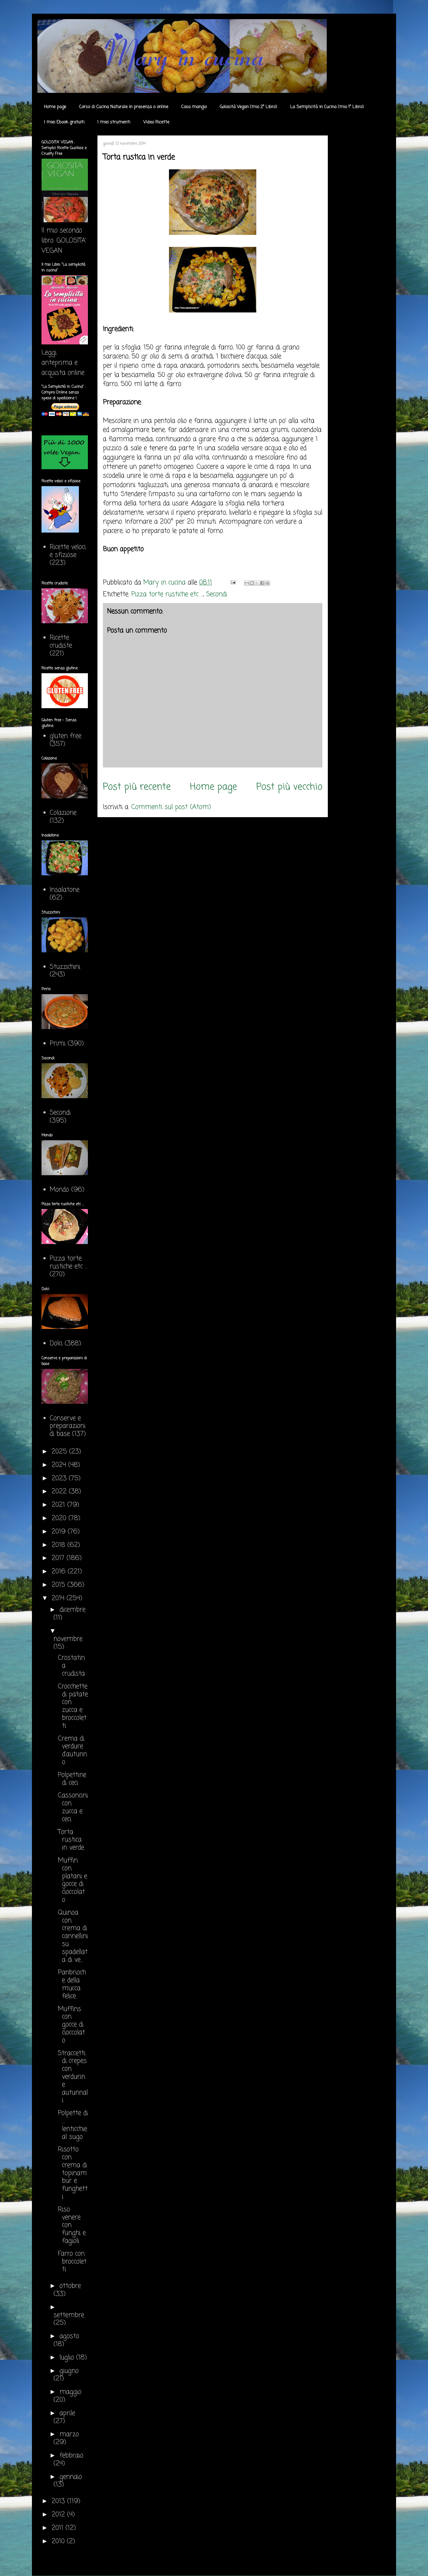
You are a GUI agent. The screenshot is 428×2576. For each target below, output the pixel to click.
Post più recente (137, 787)
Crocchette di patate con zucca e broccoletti (73, 1706)
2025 (60, 1452)
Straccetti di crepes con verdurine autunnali (73, 2077)
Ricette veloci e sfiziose (68, 551)
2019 (60, 1532)
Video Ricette (156, 122)
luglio (68, 2358)
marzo (69, 2434)
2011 (59, 2528)
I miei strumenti (113, 122)
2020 (60, 1518)
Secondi (216, 594)
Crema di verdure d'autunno (72, 1750)
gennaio (71, 2477)
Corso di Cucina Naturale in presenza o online (123, 107)
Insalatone (64, 890)
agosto (69, 2336)
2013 (59, 2501)
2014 (59, 1598)
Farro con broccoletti (72, 2262)
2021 (59, 1505)
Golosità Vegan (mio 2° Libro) (248, 107)
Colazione (63, 813)
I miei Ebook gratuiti (64, 122)
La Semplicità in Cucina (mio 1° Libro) (327, 107)
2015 (59, 1585)
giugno (69, 2371)
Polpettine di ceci (72, 1779)
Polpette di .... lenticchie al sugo (73, 2125)
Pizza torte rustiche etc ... (167, 594)
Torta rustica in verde (71, 1840)
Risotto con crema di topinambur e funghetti (73, 2173)
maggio (70, 2392)
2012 (59, 2515)
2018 (59, 1545)
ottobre (70, 2286)
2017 (59, 1558)
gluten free (65, 736)
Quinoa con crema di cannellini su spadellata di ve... (73, 1936)
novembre (68, 1639)
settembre (69, 2315)
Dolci (56, 1344)
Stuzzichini (65, 967)
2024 (60, 1465)
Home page (55, 107)
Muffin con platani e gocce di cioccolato (72, 1880)
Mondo (59, 1190)
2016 (60, 1572)
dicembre (72, 1610)
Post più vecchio (289, 787)
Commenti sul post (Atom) (171, 807)
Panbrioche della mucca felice (72, 1984)
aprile (67, 2413)
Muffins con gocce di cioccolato (71, 2025)
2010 (59, 2541)
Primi (58, 1044)
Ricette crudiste (61, 642)
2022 (60, 1492)
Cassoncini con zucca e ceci (73, 1807)
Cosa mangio (194, 107)
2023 (60, 1478)
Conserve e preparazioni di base (67, 1426)
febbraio (71, 2456)
